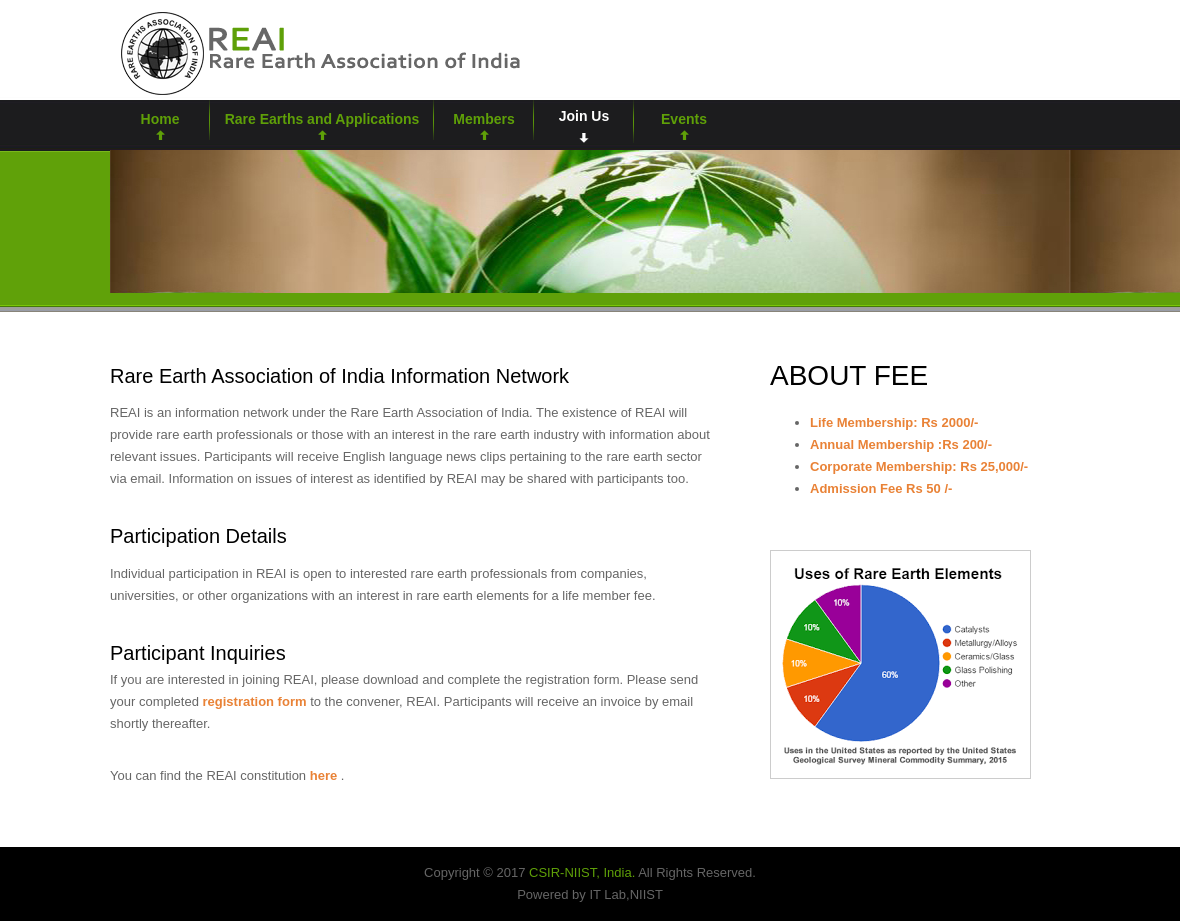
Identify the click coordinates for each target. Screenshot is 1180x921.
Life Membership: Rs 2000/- (894, 422)
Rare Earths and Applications (322, 119)
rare (318, 51)
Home (160, 119)
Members (483, 119)
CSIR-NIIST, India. (582, 872)
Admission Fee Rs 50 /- (881, 488)
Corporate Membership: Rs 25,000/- (919, 466)
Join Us (584, 116)
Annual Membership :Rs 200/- (901, 444)
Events (684, 119)
